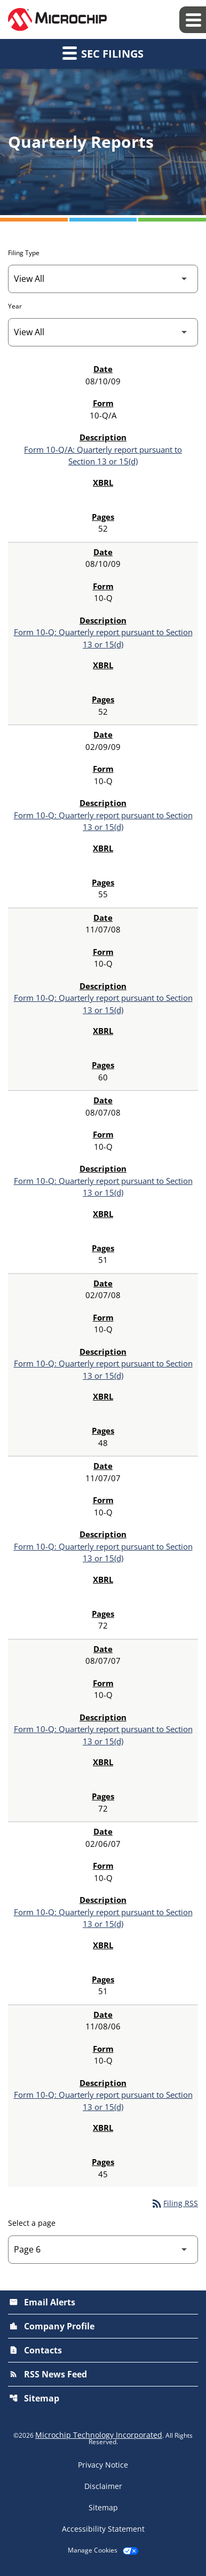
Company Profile (51, 2326)
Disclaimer (103, 2486)
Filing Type (23, 252)
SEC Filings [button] (103, 52)
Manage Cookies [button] (92, 2550)
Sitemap (34, 2398)
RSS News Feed (48, 2374)
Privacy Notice (103, 2465)
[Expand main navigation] (192, 19)
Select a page (32, 2223)
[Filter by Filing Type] (103, 279)
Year (15, 306)
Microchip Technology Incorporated (98, 2435)
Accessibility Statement (103, 2529)
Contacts (35, 2350)
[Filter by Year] (103, 332)
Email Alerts (42, 2302)
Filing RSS (174, 2203)
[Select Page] (103, 2249)
